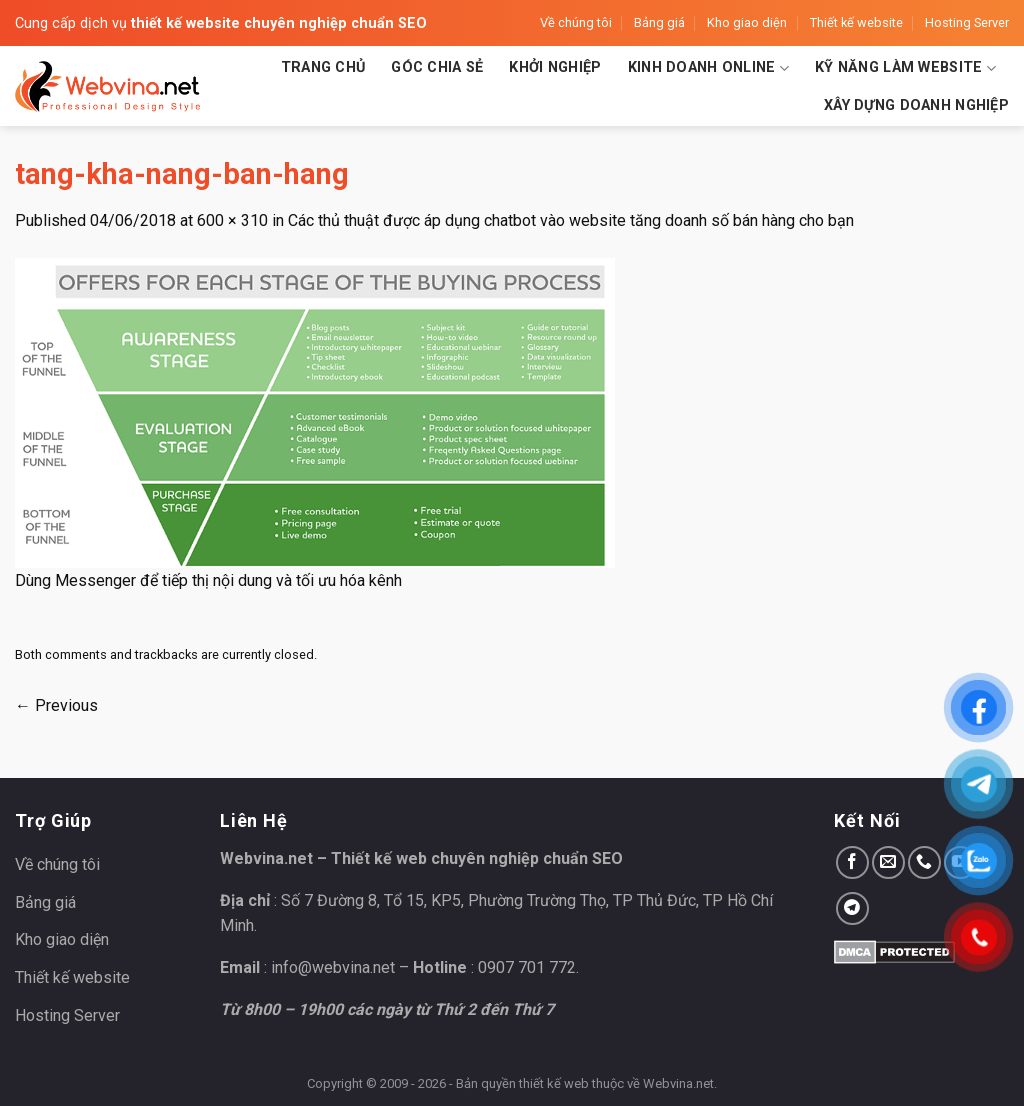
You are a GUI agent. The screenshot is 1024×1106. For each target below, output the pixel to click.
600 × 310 (232, 220)
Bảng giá (659, 22)
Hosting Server (967, 22)
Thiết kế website (856, 22)
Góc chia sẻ (437, 67)
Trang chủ (323, 67)
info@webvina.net (333, 967)
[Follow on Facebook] (852, 862)
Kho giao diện (747, 22)
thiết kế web (554, 1083)
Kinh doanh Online (708, 68)
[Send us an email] (888, 862)
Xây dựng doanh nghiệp (916, 105)
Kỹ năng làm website (905, 68)
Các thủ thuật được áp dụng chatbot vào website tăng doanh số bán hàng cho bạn (571, 220)
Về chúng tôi (576, 22)
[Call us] (924, 862)
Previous (56, 705)
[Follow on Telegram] (852, 908)
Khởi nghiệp (555, 67)
